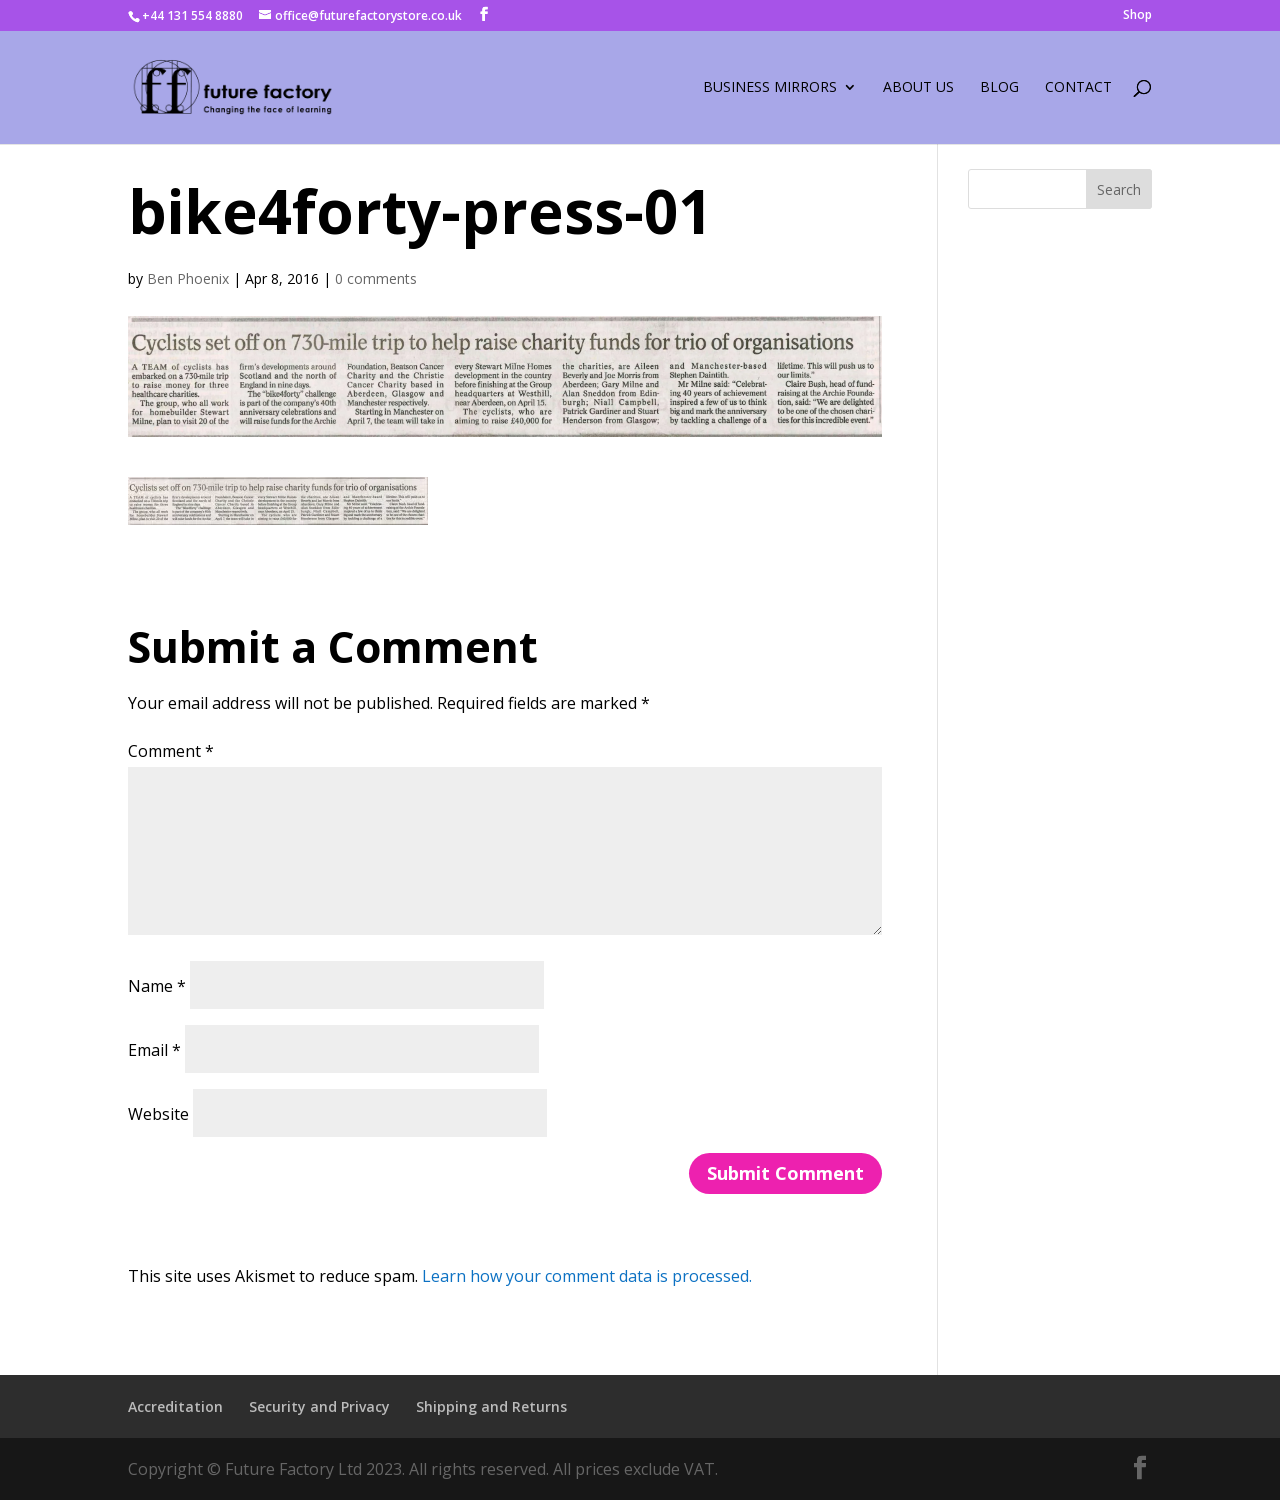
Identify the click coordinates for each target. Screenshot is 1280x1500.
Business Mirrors (770, 88)
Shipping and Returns (491, 1406)
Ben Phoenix (188, 278)
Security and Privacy (319, 1406)
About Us (918, 88)
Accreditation (175, 1406)
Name (157, 986)
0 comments (376, 278)
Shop (1137, 16)
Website (158, 1114)
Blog (999, 88)
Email (154, 1050)
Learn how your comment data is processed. (587, 1276)
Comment (171, 751)
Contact (1078, 88)
